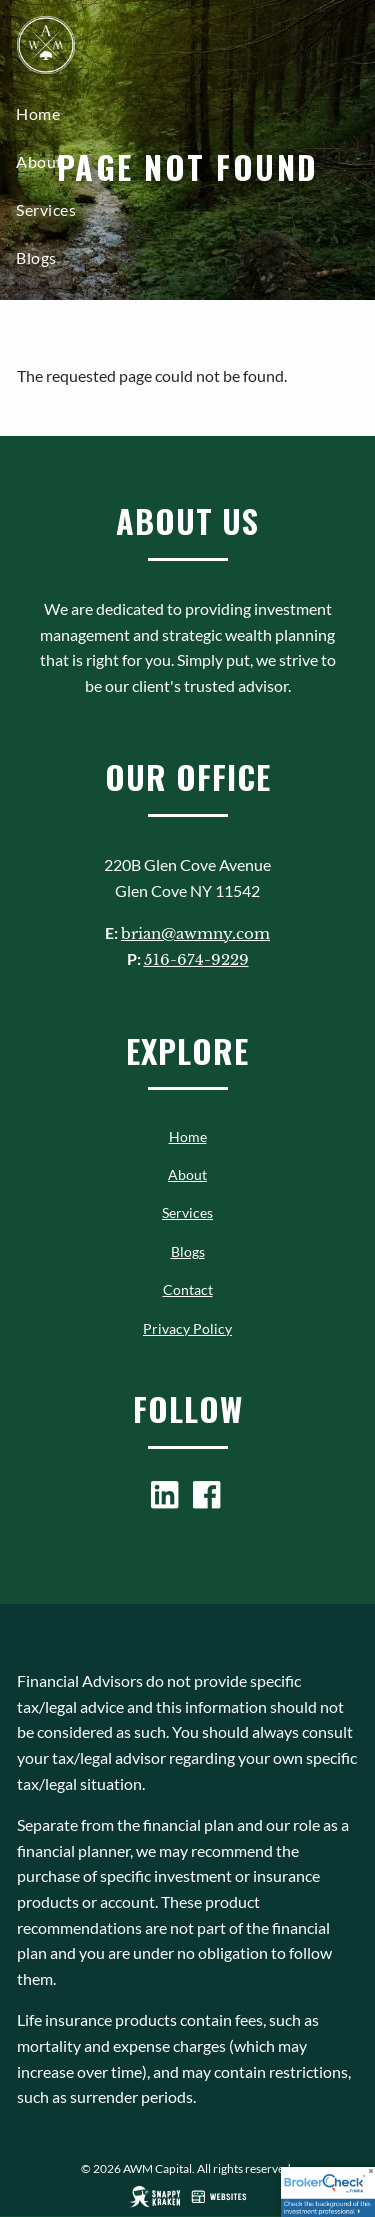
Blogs (36, 257)
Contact (46, 305)
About (39, 161)
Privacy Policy (187, 1328)
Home (38, 113)
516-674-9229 (196, 959)
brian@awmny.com (195, 933)
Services (46, 209)
